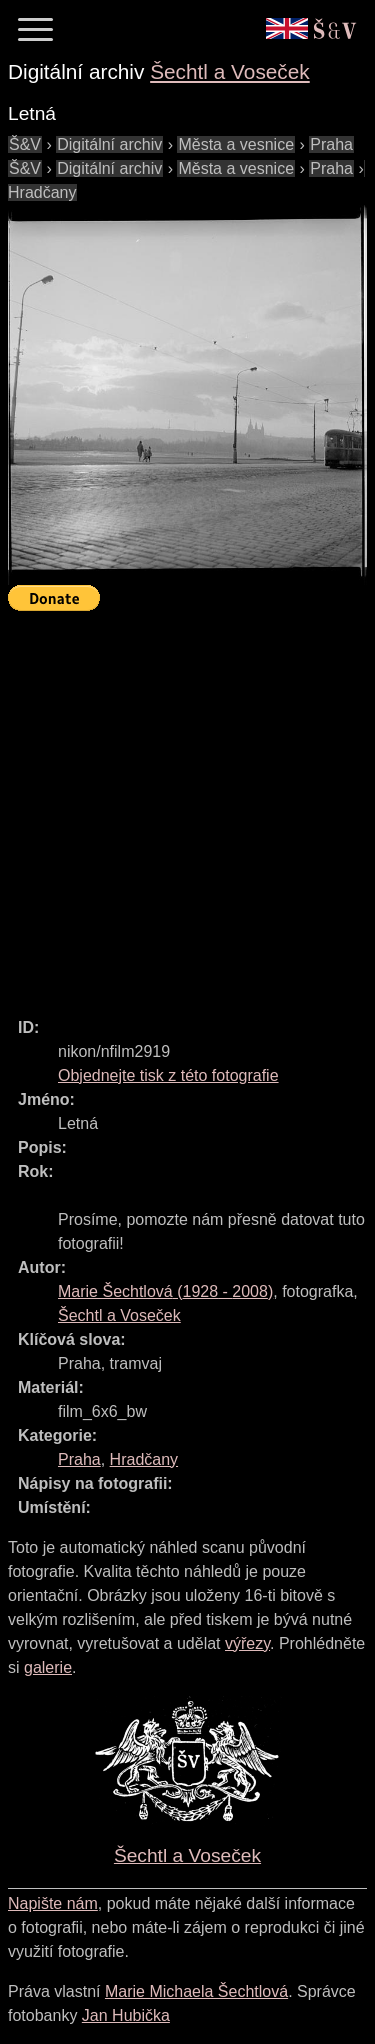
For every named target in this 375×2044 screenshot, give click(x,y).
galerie (48, 1667)
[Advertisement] (187, 805)
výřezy (247, 1643)
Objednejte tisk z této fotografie (168, 1075)
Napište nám (53, 1903)
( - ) (165, 1291)
